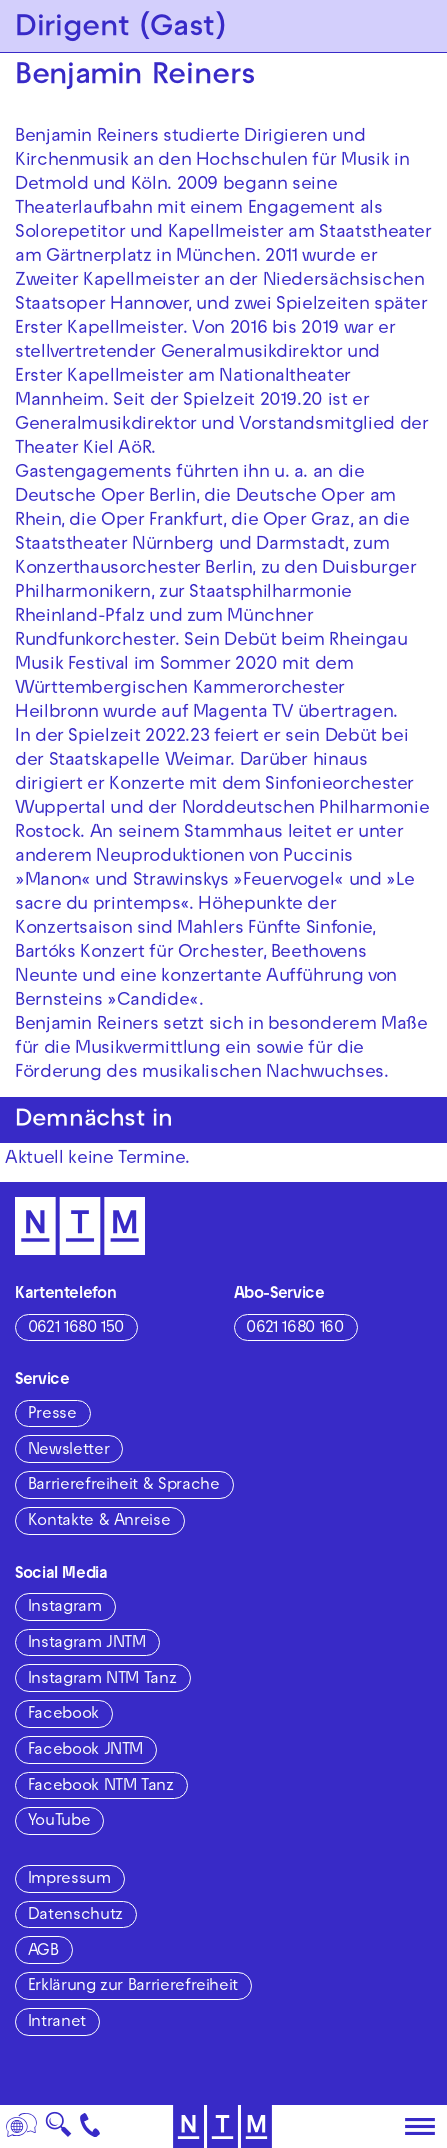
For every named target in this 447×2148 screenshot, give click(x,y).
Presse (52, 1415)
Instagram (65, 1608)
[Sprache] (22, 2126)
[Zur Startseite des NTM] (80, 1226)
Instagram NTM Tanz (102, 1680)
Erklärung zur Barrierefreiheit (133, 1987)
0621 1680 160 (294, 1329)
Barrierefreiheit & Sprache (124, 1486)
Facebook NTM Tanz (101, 1787)
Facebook (63, 1715)
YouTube (59, 1822)
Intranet (57, 2023)
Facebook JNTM (85, 1751)
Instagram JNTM (87, 1644)
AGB (43, 1952)
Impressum (69, 1880)
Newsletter (68, 1451)
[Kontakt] (90, 2126)
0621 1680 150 (76, 1329)
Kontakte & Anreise (99, 1522)
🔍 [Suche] (58, 2130)
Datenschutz (75, 1916)
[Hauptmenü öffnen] (420, 2127)
